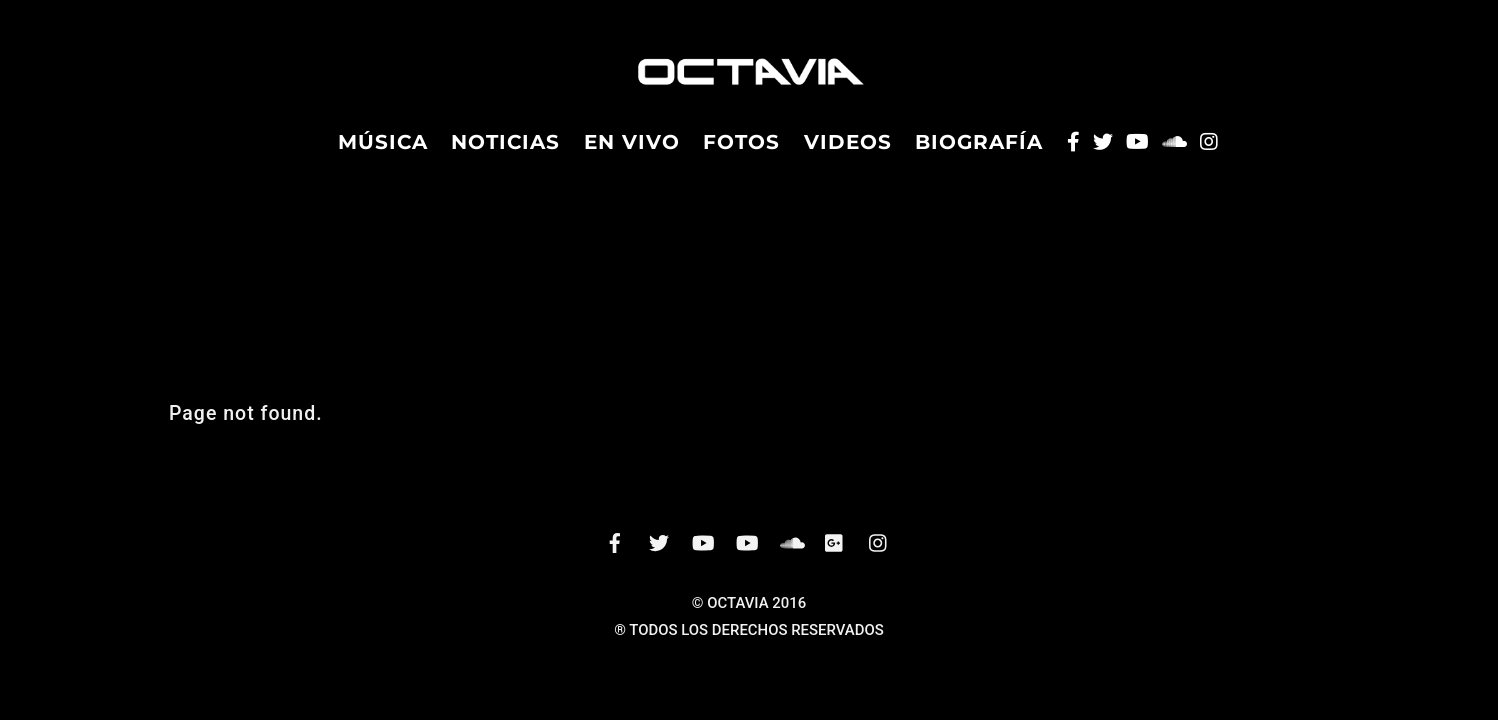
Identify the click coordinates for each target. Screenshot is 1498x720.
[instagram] (879, 559)
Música (383, 151)
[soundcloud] (791, 559)
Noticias (505, 151)
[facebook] (615, 559)
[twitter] (659, 559)
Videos (848, 151)
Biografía (979, 151)
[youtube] (747, 559)
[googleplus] (835, 559)
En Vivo (632, 151)
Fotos (741, 151)
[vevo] (703, 559)
